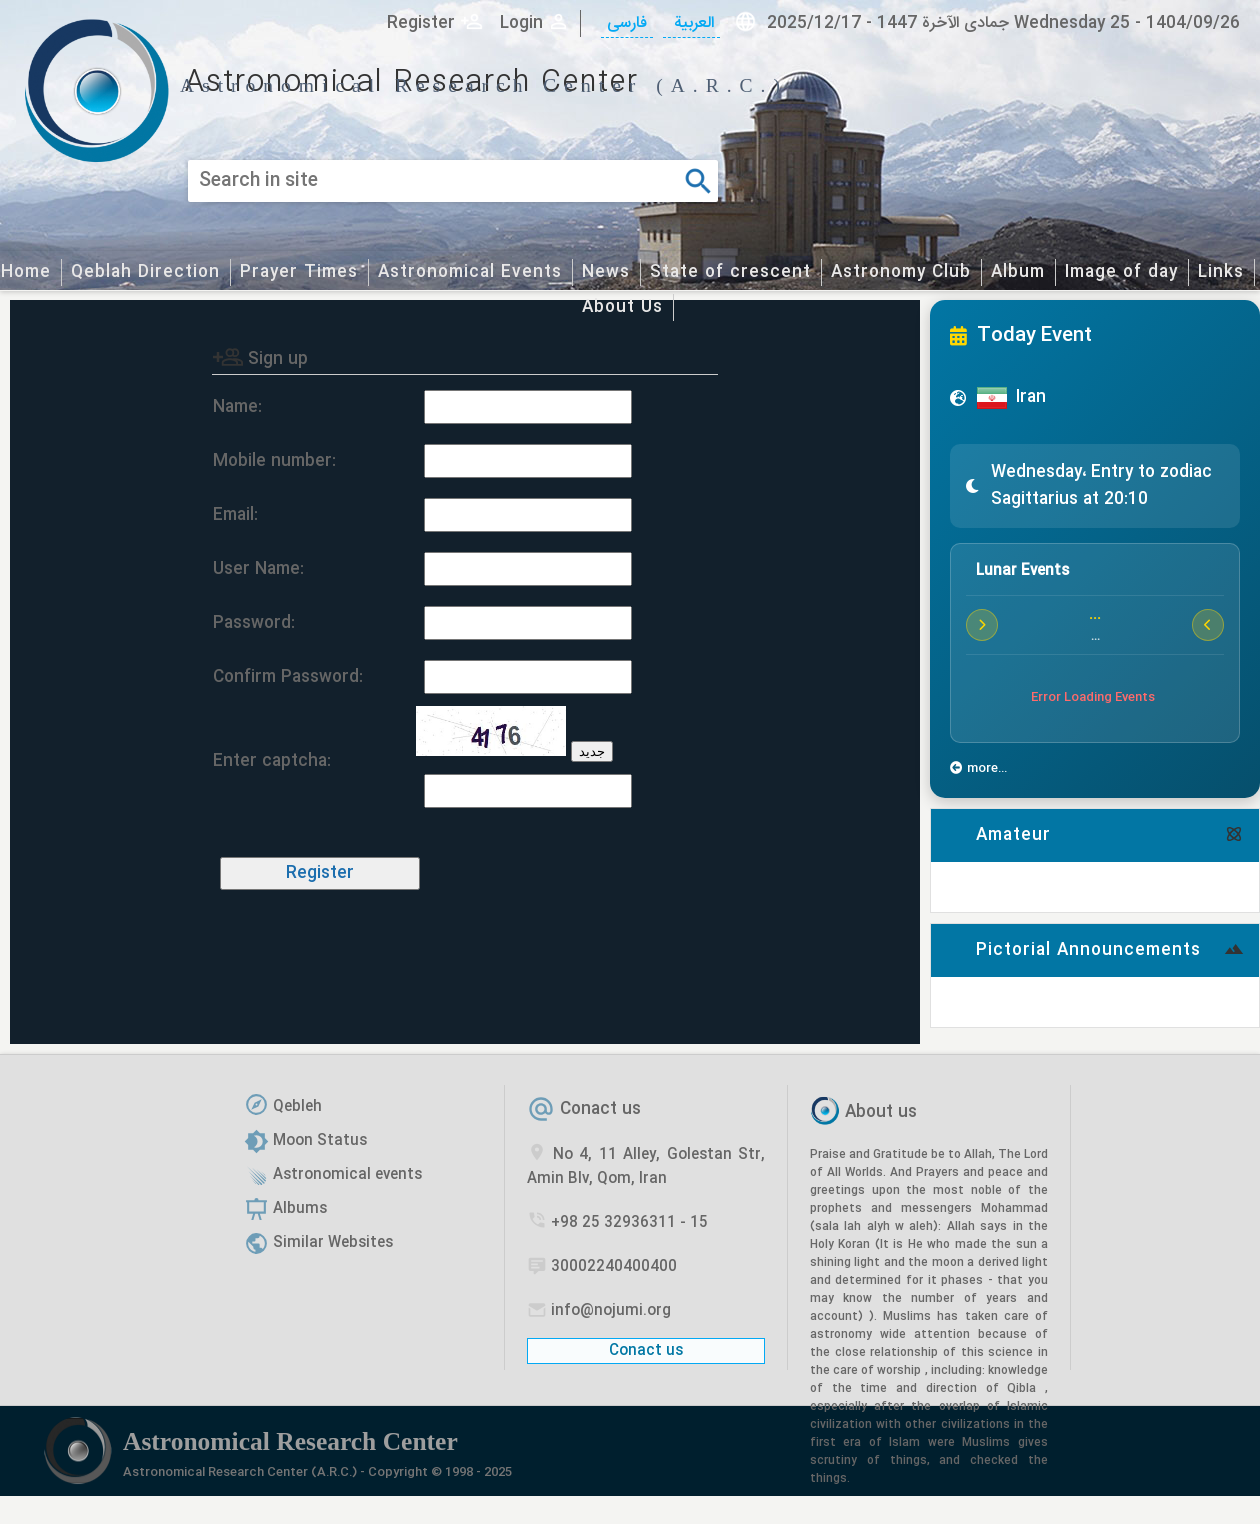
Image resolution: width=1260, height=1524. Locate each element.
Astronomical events (347, 1175)
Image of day (1121, 272)
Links (1221, 272)
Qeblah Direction (145, 272)
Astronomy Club (901, 272)
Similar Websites (333, 1243)
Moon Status (320, 1141)
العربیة (691, 23)
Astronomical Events (470, 272)
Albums (300, 1209)
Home (26, 272)
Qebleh (297, 1107)
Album (1018, 272)
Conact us (600, 1109)
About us (881, 1112)
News (606, 272)
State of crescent (730, 272)
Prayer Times (299, 272)
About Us (622, 307)
